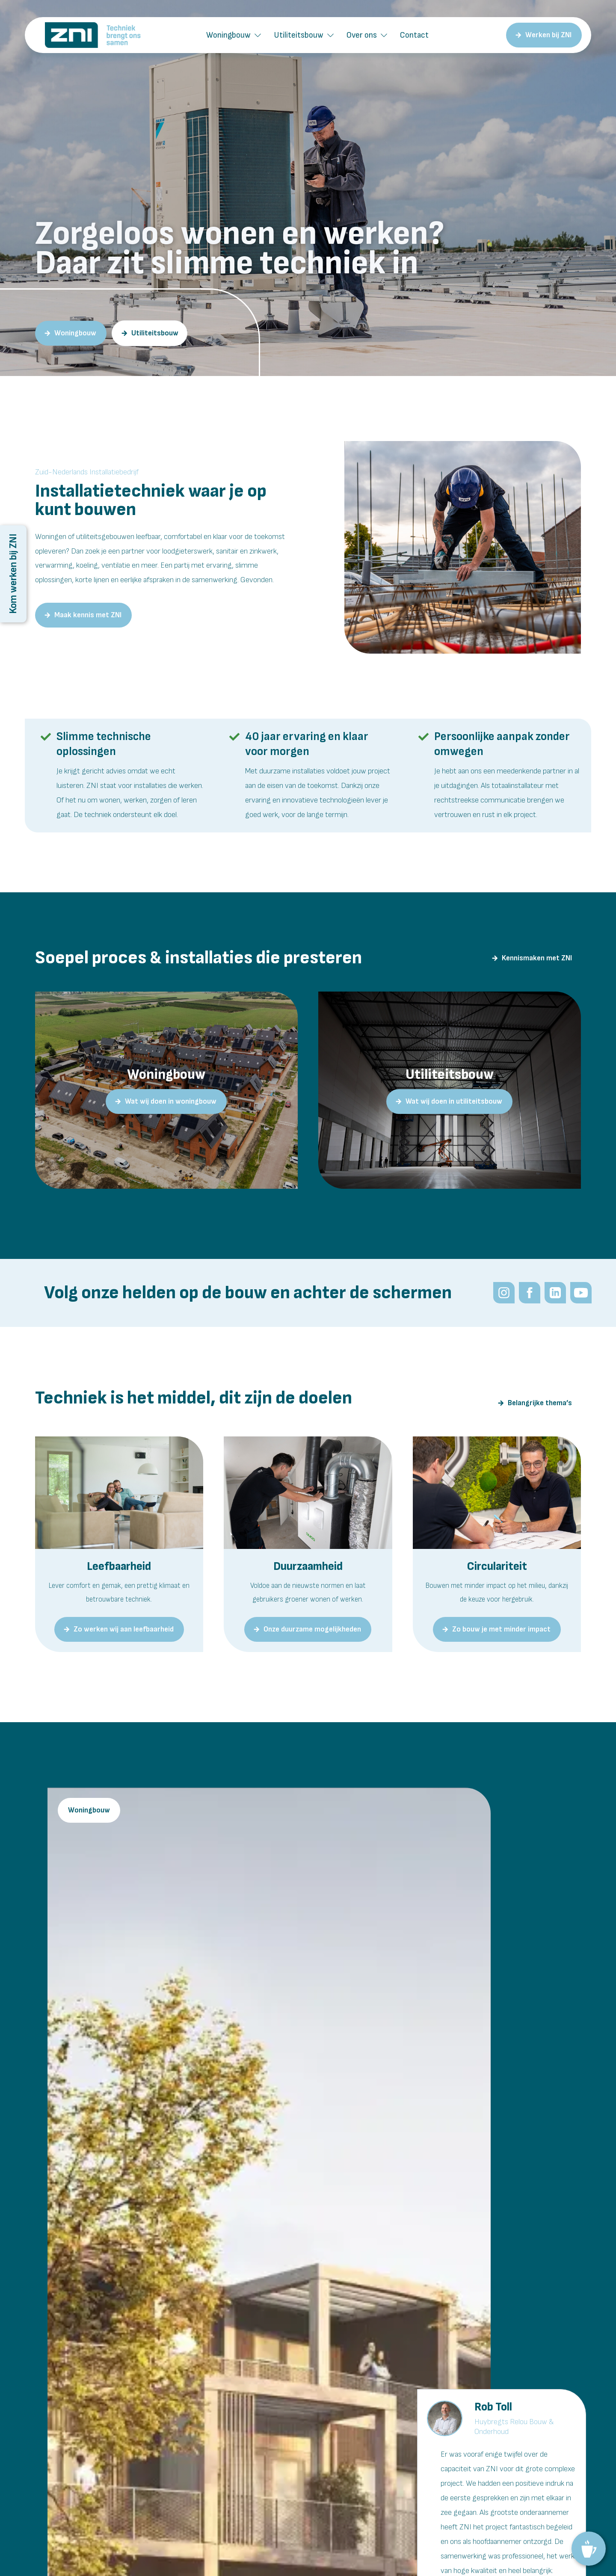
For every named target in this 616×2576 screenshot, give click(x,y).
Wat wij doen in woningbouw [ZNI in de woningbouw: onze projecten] (170, 1101)
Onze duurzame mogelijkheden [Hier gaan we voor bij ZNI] (312, 1629)
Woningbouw (228, 35)
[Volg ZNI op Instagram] (503, 1292)
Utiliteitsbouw (298, 35)
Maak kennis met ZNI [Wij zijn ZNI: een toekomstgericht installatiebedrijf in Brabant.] (87, 614)
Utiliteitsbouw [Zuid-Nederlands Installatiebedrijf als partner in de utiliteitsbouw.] (154, 333)
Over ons (361, 35)
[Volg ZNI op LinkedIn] (555, 1292)
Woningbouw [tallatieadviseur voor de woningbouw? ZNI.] (75, 333)
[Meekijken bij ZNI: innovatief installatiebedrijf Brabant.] (580, 1292)
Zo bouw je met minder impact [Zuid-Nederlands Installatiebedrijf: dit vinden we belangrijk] (501, 1629)
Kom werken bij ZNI (13, 574)
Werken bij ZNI (548, 34)
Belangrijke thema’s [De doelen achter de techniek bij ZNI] (540, 1402)
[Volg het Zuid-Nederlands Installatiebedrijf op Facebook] (529, 1292)
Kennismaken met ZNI (537, 957)
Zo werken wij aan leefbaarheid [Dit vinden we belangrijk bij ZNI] (124, 1629)
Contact (414, 35)
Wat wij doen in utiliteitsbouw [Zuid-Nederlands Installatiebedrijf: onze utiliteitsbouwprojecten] (454, 1101)
